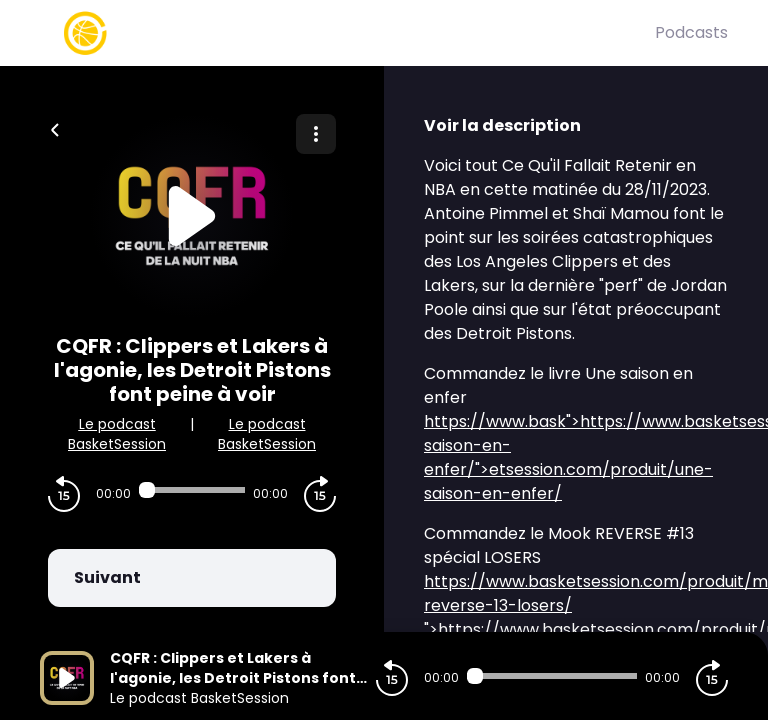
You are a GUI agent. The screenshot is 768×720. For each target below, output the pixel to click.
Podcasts (691, 32)
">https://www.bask (573, 421)
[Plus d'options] (316, 134)
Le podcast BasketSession (117, 434)
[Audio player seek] (192, 490)
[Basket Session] (347, 33)
